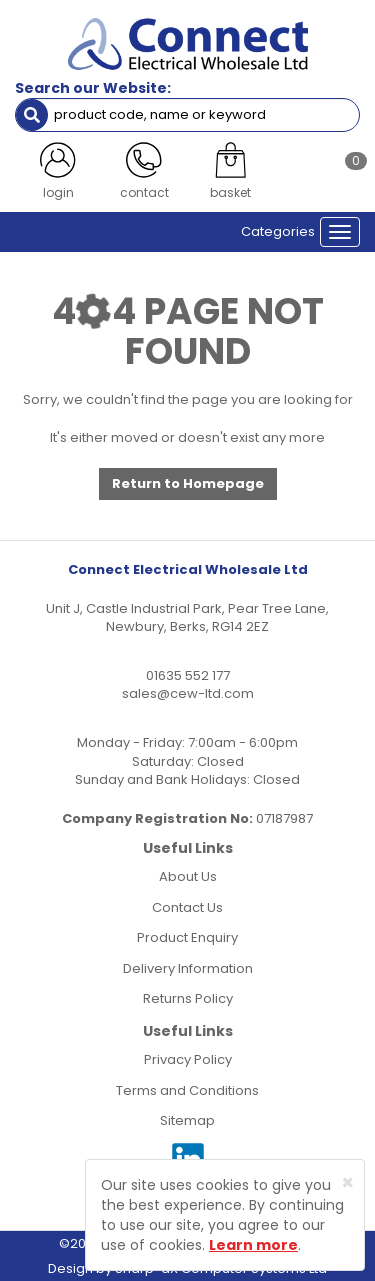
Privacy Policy (188, 1059)
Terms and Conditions (187, 1090)
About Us (188, 876)
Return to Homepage (188, 483)
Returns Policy (188, 998)
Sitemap (187, 1120)
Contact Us (187, 907)
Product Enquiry (187, 937)
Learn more (253, 1245)
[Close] (347, 1182)
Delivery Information (188, 968)
